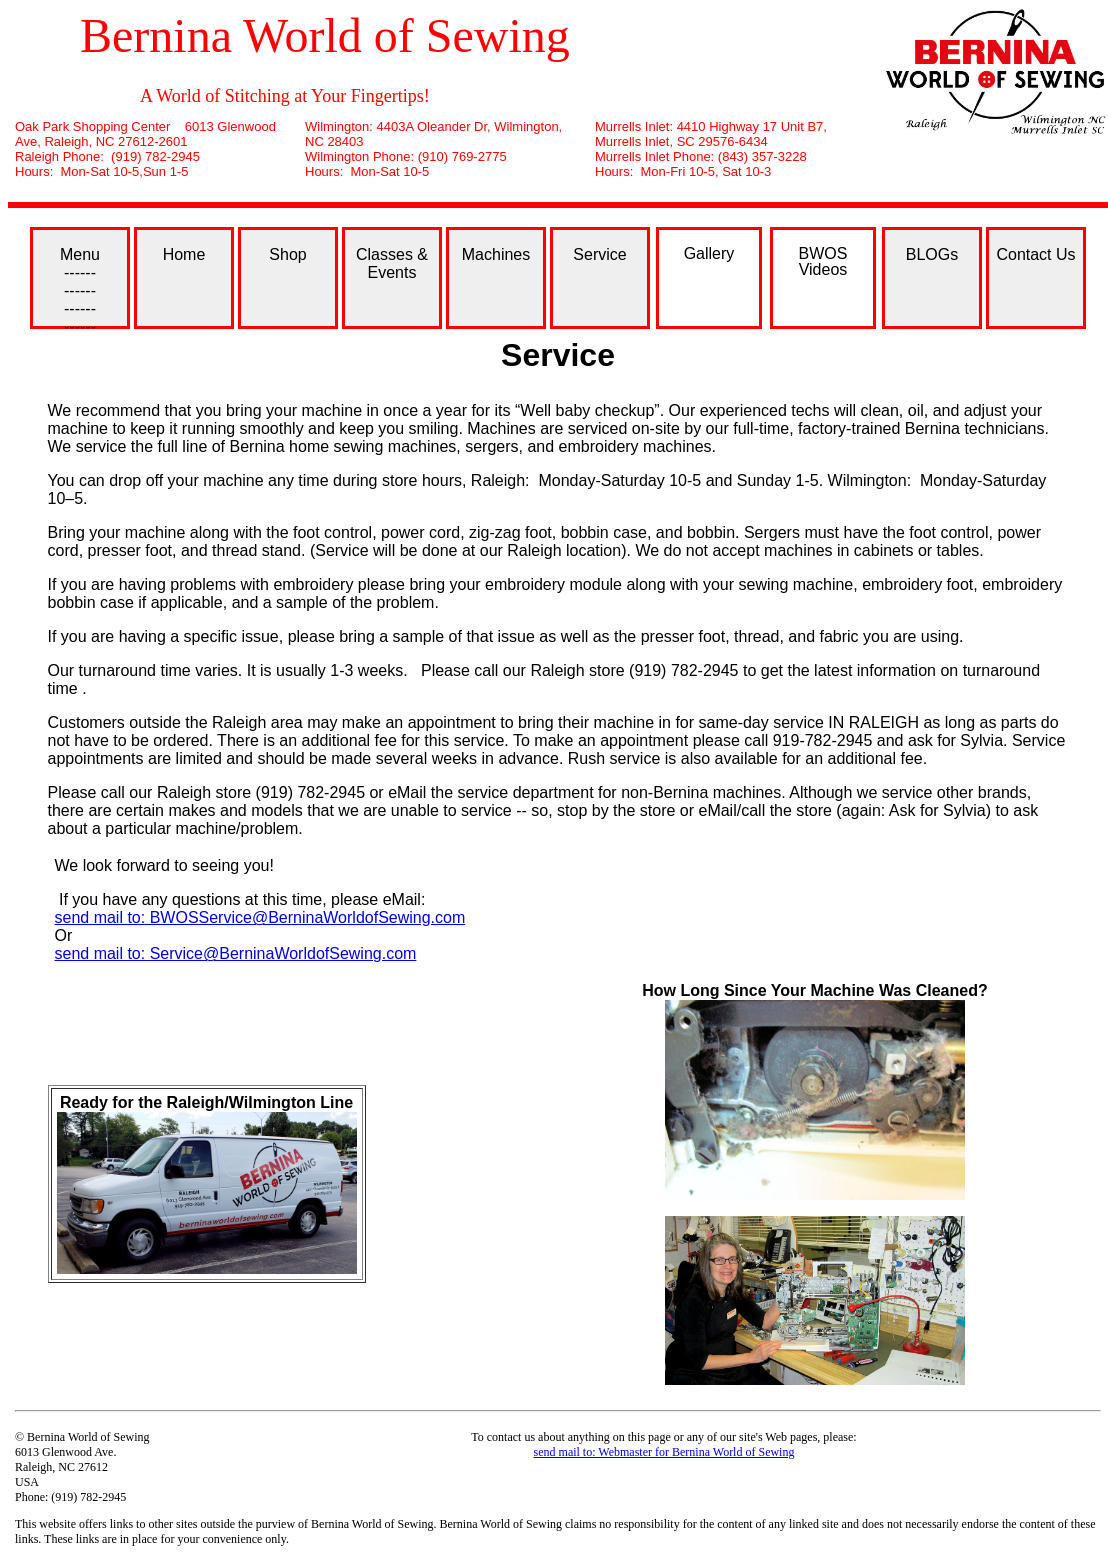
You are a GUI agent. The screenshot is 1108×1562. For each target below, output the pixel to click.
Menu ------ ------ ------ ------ (80, 287)
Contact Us (1035, 254)
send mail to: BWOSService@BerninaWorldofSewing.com (260, 917)
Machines (496, 254)
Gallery (709, 253)
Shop (287, 254)
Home (184, 254)
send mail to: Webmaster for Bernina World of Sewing (664, 1452)
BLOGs (932, 254)
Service (599, 254)
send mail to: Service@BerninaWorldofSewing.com (236, 953)
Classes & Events (392, 263)
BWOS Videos (823, 261)
